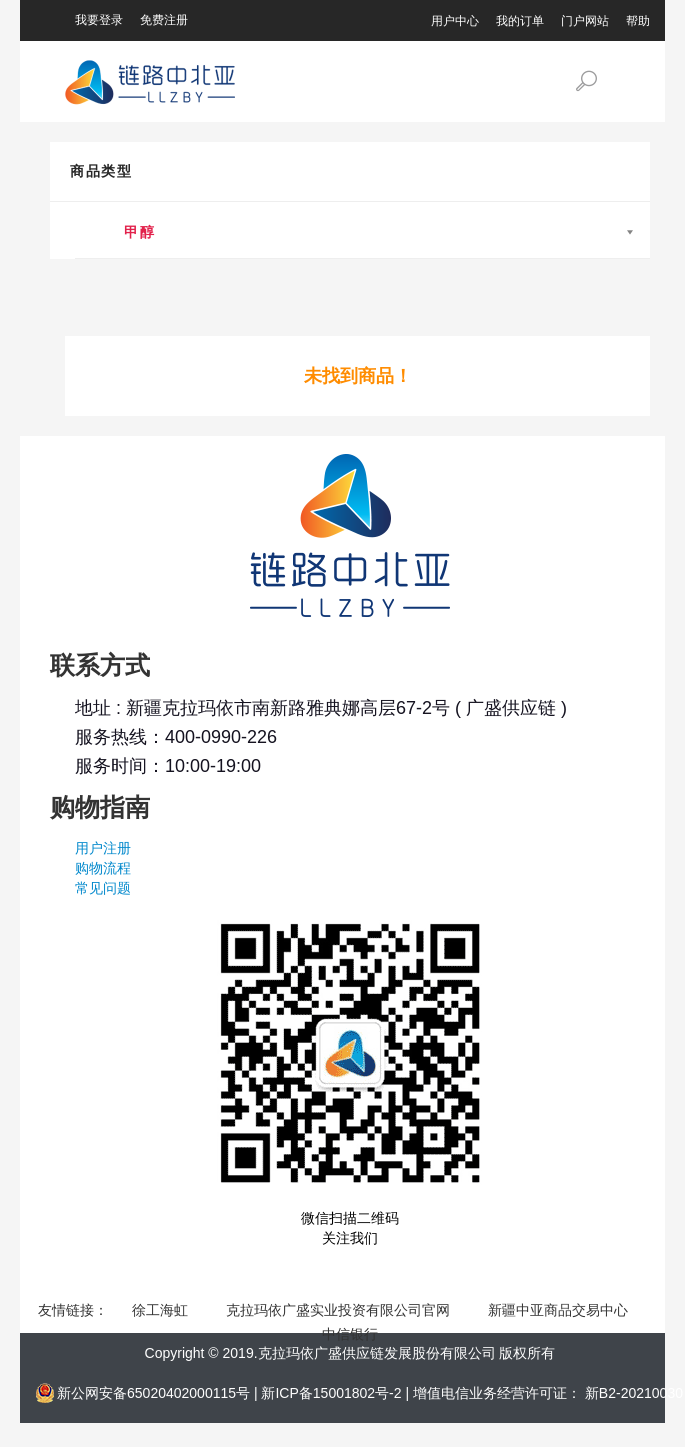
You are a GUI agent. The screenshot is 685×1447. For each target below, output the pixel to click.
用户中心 (455, 21)
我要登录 (99, 20)
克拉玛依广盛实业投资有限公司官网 (340, 1310)
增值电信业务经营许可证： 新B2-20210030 (548, 1393)
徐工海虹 (162, 1310)
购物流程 (103, 868)
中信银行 (350, 1334)
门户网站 (585, 21)
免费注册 (164, 20)
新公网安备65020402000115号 (155, 1393)
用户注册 (103, 848)
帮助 (638, 21)
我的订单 (520, 21)
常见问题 (103, 888)
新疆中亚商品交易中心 (560, 1310)
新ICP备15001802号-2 (333, 1393)
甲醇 (130, 232)
